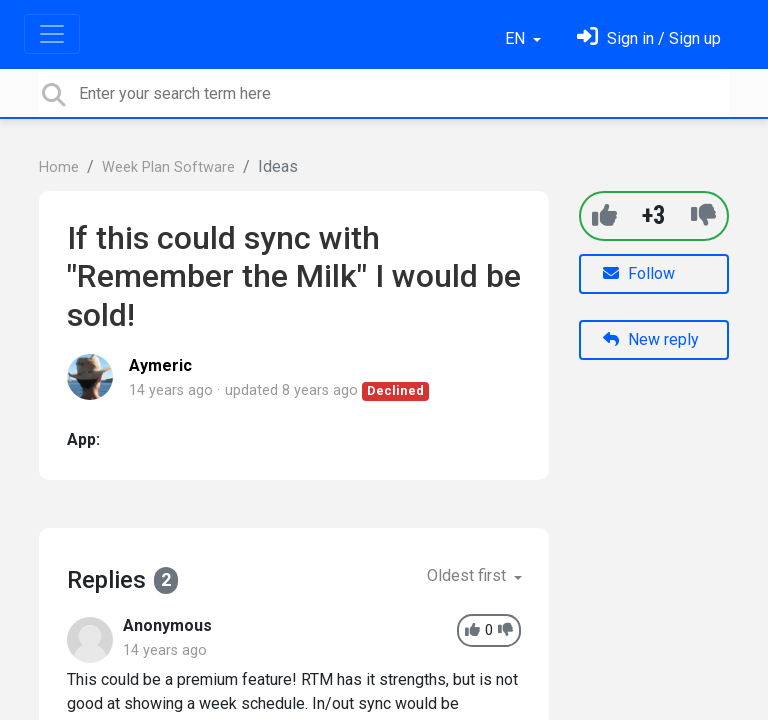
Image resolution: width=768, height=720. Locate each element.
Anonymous (167, 625)
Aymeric (160, 365)
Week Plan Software (168, 167)
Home (59, 167)
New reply (651, 339)
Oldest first (468, 575)
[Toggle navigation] (52, 34)
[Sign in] (649, 38)
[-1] (703, 215)
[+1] (604, 215)
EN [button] (517, 38)
